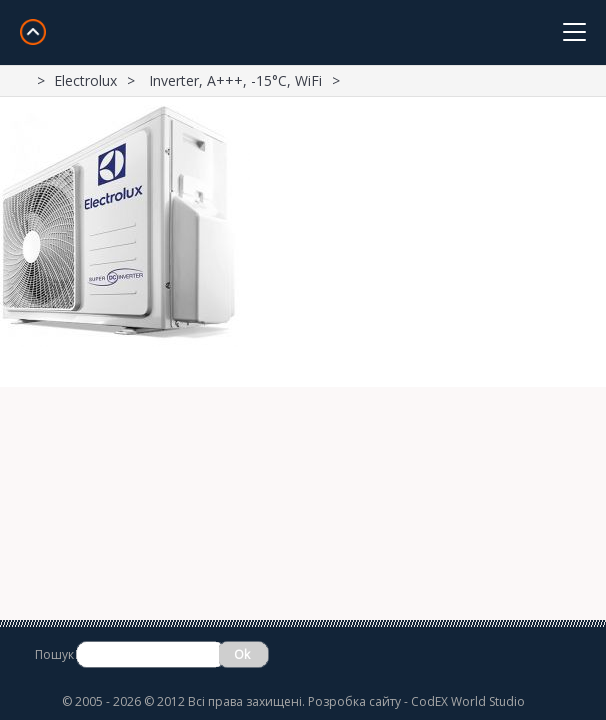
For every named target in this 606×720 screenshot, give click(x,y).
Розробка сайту (354, 701)
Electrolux (85, 80)
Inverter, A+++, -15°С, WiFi (235, 80)
